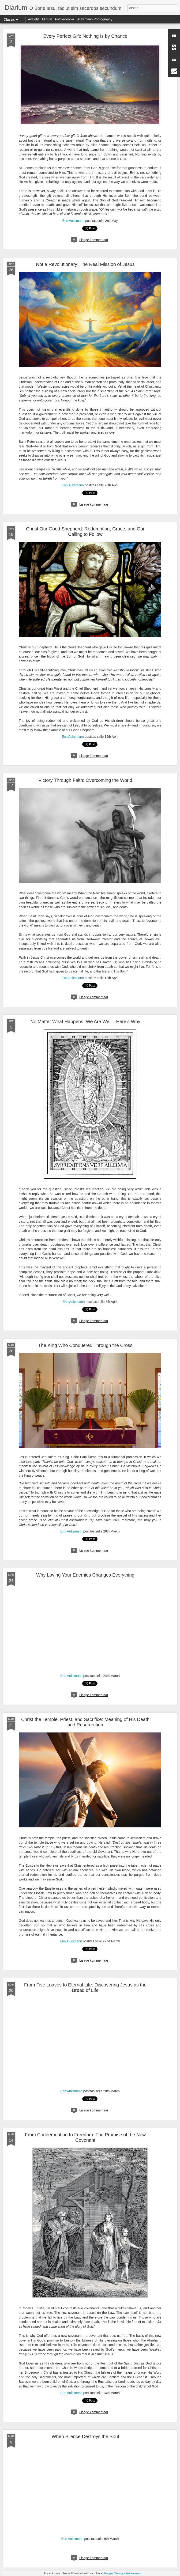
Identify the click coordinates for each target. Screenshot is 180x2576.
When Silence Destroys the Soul (85, 2436)
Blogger (108, 2573)
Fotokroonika (64, 19)
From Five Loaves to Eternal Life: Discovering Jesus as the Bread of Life (85, 1987)
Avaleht (33, 19)
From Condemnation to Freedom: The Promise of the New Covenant (85, 2137)
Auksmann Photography (94, 19)
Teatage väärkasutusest (128, 2573)
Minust (47, 19)
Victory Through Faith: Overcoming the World (85, 780)
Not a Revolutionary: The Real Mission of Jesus (85, 264)
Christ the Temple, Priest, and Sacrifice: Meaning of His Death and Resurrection (85, 1722)
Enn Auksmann (73, 221)
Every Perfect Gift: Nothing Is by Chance (85, 36)
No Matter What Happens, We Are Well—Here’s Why (85, 1021)
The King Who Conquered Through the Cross (85, 1345)
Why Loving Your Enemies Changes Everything (85, 1574)
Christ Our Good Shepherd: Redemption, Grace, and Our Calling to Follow (85, 531)
